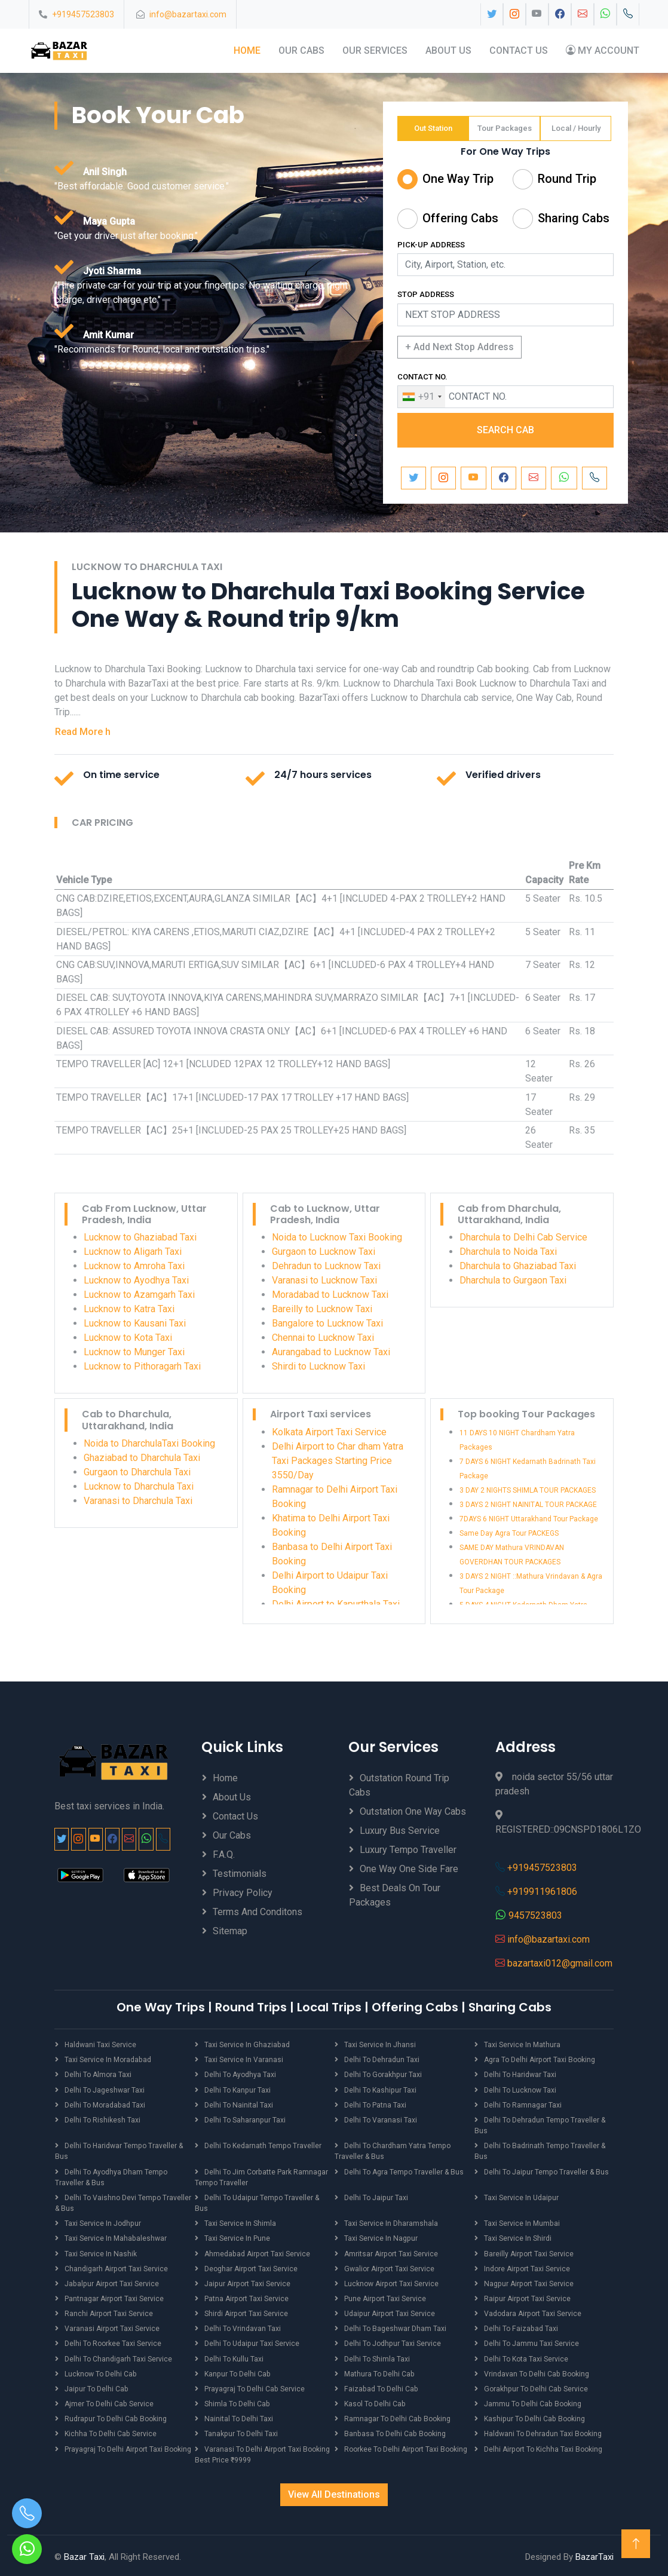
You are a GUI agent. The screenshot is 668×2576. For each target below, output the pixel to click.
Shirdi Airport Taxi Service (245, 2312)
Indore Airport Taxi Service (526, 2267)
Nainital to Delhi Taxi (238, 2416)
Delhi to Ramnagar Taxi (523, 2104)
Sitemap (230, 1931)
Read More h (83, 731)
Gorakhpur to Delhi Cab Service (535, 2386)
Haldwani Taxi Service (100, 2045)
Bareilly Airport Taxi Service (528, 2252)
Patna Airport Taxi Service (246, 2297)
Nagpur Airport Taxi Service (528, 2282)
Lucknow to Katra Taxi (129, 1309)
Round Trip (567, 178)
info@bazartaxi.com (187, 14)
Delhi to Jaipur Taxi (375, 2196)
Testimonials (239, 1873)
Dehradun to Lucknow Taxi (326, 1266)
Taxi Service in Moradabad (108, 2060)
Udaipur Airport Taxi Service (389, 2312)
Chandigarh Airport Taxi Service (116, 2267)
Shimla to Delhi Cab (236, 2401)
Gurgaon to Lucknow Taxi (323, 1251)
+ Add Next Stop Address (459, 347)
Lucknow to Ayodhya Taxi (136, 1280)
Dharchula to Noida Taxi (508, 1251)
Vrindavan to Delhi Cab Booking (536, 2371)
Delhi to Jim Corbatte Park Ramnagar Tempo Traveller (261, 2176)
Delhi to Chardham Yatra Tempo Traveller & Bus (392, 2150)
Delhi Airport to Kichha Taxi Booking (543, 2446)
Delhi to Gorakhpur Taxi (382, 2074)
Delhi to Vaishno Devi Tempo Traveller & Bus (123, 2201)
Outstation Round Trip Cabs (399, 1785)
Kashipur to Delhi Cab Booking (534, 2416)
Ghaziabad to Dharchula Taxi (142, 1457)
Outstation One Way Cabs (413, 1811)
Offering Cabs (460, 218)
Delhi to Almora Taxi (98, 2074)
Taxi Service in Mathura (522, 2045)
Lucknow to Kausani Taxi (135, 1323)
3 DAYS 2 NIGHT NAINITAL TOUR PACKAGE (528, 1504)
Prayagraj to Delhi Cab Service (254, 2386)
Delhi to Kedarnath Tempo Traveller (262, 2145)
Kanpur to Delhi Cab (236, 2371)
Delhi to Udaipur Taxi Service (251, 2342)
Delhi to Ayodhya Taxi (240, 2074)
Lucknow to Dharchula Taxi (139, 1486)
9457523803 (535, 1915)
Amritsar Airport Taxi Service (390, 2252)
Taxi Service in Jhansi (380, 2045)
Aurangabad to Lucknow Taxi (331, 1352)
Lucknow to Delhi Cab (100, 2371)
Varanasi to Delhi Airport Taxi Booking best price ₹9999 (262, 2451)
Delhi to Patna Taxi (375, 2104)
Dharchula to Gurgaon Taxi (512, 1280)
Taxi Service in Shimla (240, 2222)
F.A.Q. (224, 1854)
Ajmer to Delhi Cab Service (109, 2401)
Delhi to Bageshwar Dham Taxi (395, 2327)
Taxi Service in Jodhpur (102, 2222)
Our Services (374, 50)
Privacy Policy (242, 1892)
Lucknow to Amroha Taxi (134, 1266)
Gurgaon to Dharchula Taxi (137, 1472)
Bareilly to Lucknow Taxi (322, 1309)
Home (247, 50)
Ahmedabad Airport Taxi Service (256, 2252)
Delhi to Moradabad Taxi (105, 2104)
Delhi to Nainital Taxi (238, 2104)
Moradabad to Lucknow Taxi (330, 1294)
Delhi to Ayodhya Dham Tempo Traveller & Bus (111, 2176)
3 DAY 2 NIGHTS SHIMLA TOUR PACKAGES (527, 1490)
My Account (602, 50)
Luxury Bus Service (400, 1830)
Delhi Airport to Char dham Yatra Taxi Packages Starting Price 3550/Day (337, 1461)
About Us (448, 50)
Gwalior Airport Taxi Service (388, 2267)
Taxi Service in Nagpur (380, 2237)
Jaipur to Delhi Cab (96, 2386)
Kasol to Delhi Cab (374, 2401)
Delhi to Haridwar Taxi (520, 2074)
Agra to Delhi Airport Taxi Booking (539, 2060)
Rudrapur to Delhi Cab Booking (115, 2416)
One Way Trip (458, 178)
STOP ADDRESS (425, 294)
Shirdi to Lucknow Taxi (318, 1366)
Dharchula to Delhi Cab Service (523, 1237)
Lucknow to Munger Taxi (134, 1352)
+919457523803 (83, 14)
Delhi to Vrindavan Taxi (242, 2327)
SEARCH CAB (505, 430)
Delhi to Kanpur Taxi (237, 2089)
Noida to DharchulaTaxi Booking (149, 1443)
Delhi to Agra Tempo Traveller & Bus (403, 2171)
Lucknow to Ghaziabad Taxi (140, 1237)
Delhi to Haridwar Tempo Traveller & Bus (118, 2150)
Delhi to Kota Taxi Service (526, 2357)
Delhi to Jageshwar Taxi (105, 2089)
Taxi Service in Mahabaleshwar (115, 2237)
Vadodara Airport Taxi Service (532, 2312)
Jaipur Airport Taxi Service (246, 2282)
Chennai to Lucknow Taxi (323, 1337)
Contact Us (518, 50)
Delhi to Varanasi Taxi (380, 2119)
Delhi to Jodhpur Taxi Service (392, 2342)
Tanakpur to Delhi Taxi (240, 2431)
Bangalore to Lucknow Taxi (327, 1323)
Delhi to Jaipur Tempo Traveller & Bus (546, 2171)
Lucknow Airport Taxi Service (391, 2282)
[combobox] (421, 397)
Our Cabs (301, 50)
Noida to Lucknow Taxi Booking (337, 1237)
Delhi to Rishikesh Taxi (102, 2119)
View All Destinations (334, 2491)
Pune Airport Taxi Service (384, 2297)
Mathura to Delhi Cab (379, 2371)
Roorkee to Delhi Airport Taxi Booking (405, 2446)
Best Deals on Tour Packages (394, 1895)
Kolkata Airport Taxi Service (329, 1432)
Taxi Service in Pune (237, 2237)
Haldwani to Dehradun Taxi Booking (543, 2431)
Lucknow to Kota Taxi (128, 1337)
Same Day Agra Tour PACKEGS (509, 1533)
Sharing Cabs (573, 218)
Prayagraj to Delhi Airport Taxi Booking (128, 2446)
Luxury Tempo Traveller (408, 1849)
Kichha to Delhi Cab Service (110, 2431)
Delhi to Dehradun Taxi (381, 2060)
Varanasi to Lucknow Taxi (324, 1280)
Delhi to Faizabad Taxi (520, 2327)
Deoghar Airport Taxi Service (250, 2267)
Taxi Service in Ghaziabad (246, 2045)
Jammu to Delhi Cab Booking (532, 2401)
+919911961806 (542, 1891)
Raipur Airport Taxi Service (526, 2297)
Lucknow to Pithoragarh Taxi (142, 1366)
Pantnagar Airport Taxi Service (114, 2297)
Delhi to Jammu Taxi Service (531, 2342)
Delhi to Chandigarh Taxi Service (118, 2357)
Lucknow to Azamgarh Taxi (139, 1294)
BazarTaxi (594, 2554)
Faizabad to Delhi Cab (380, 2386)
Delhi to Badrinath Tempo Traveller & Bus (539, 2150)
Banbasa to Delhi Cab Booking (394, 2431)
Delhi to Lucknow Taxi (520, 2089)
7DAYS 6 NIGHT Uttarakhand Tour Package (528, 1519)
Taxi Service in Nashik (100, 2252)
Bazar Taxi (84, 2554)
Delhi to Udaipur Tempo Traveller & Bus (268, 2196)
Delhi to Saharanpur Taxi (244, 2119)
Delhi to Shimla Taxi (377, 2357)
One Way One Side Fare (409, 1868)
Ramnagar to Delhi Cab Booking (397, 2416)
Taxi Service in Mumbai (521, 2222)
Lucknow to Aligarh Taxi (133, 1251)
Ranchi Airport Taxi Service (108, 2312)
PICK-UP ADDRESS (431, 244)
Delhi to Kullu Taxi (233, 2357)
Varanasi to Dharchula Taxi (138, 1500)
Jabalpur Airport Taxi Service (111, 2282)
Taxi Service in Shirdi (517, 2237)
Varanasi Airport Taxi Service (112, 2327)
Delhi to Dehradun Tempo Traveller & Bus (539, 2124)
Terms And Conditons (257, 1912)
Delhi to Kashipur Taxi (380, 2089)
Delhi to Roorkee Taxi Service (113, 2342)
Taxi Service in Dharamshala (391, 2222)
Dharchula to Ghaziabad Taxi (517, 1266)
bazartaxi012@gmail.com (559, 1963)
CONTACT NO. (422, 376)
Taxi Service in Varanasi (243, 2060)
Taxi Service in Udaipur (521, 2196)
